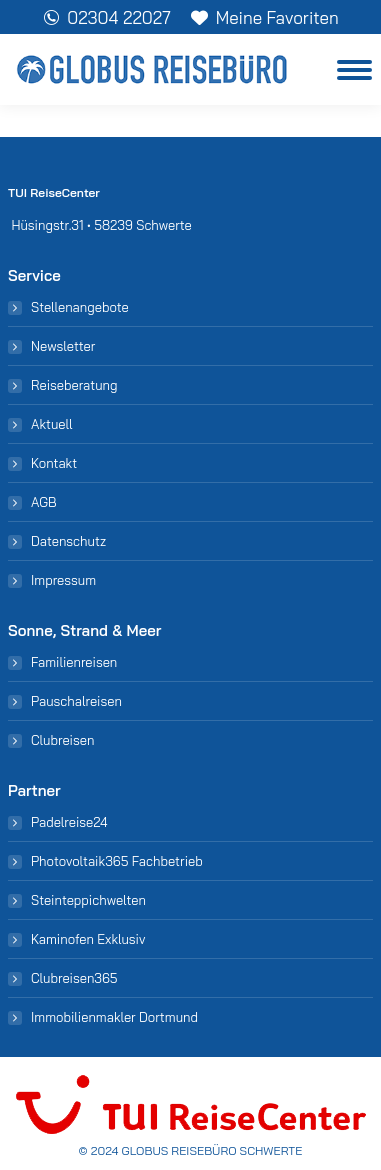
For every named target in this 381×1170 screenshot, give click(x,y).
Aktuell (51, 424)
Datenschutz (68, 541)
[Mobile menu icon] (354, 70)
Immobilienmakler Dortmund (114, 1017)
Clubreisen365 (74, 978)
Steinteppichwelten (88, 900)
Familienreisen (74, 662)
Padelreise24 (69, 822)
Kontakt (54, 463)
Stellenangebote (80, 307)
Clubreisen (62, 740)
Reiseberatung (74, 385)
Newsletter (63, 346)
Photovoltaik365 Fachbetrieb (117, 861)
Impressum (63, 580)
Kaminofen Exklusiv (88, 939)
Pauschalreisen (76, 701)
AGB (44, 502)
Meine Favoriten (265, 17)
